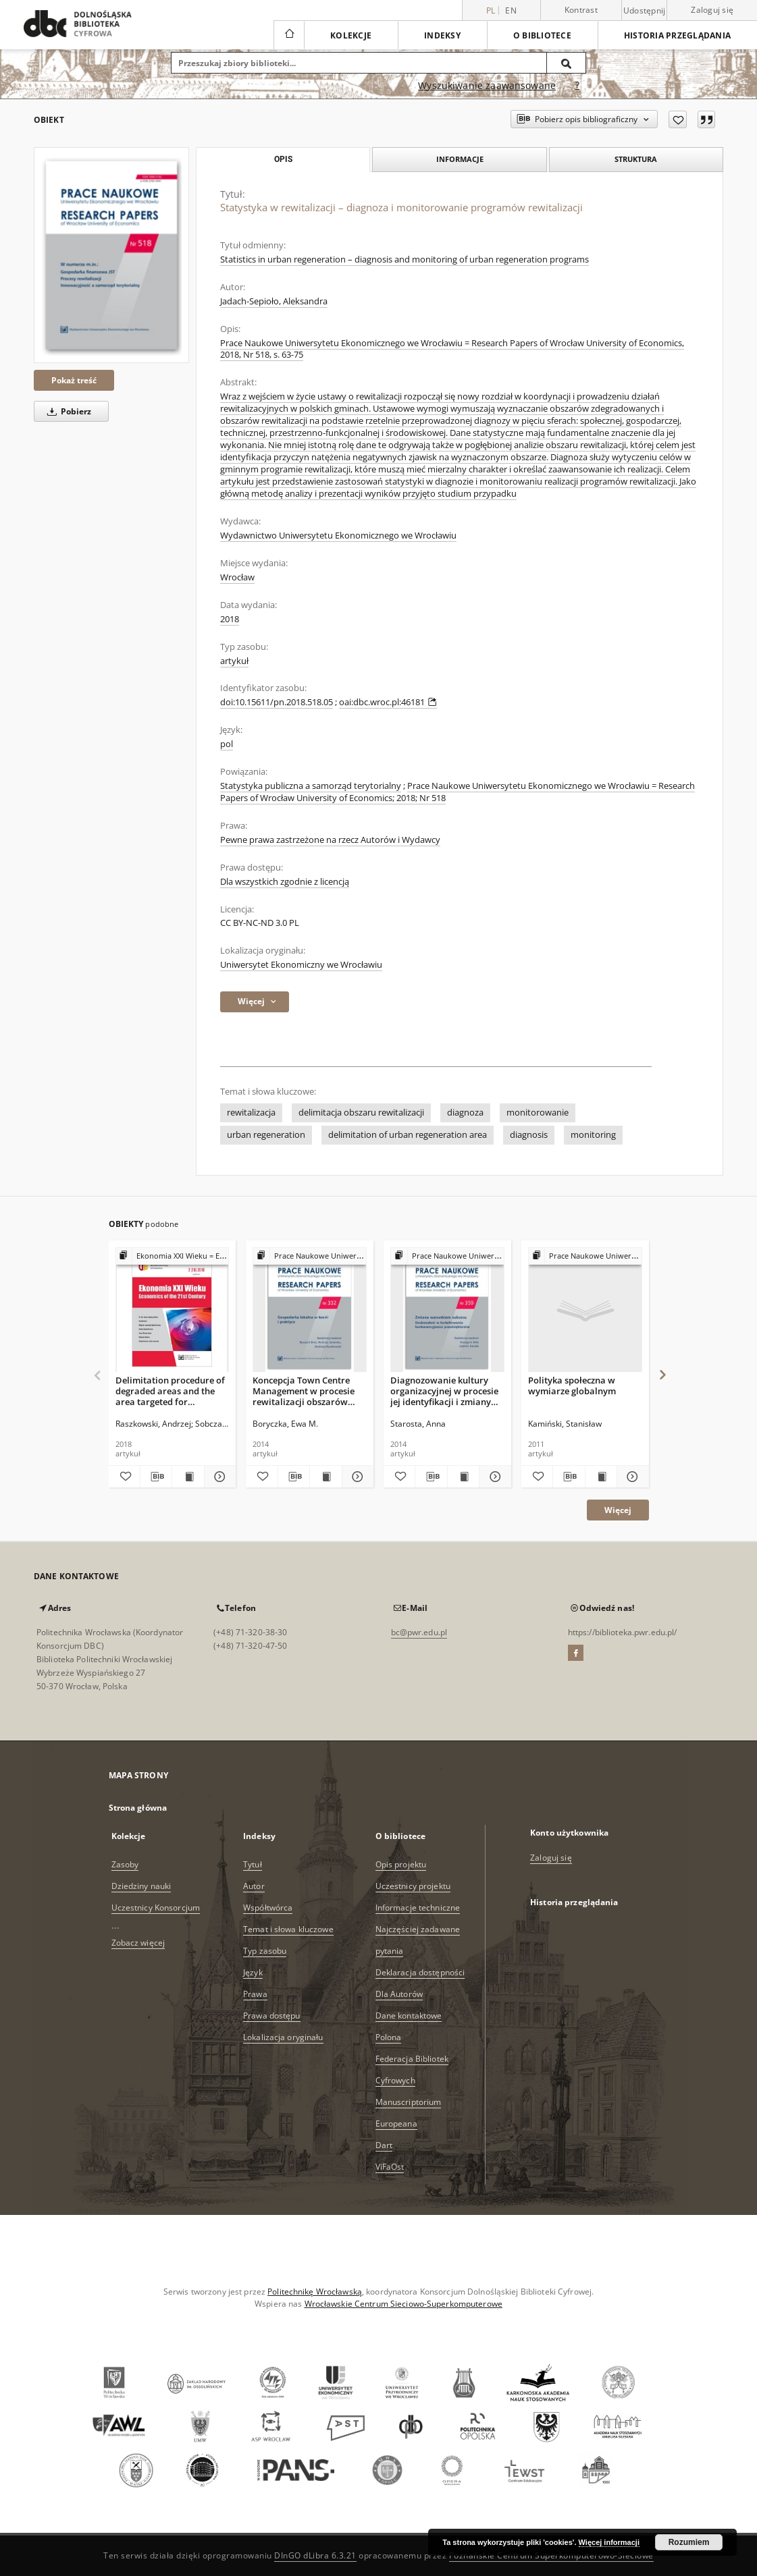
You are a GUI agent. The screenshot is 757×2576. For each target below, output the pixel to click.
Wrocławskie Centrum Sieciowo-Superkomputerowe (403, 2303)
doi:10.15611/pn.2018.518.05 (276, 702)
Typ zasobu (264, 1950)
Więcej (617, 1510)
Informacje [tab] (460, 159)
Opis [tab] (283, 159)
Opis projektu (401, 1864)
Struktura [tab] (636, 159)
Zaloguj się (712, 10)
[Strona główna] (288, 35)
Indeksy (442, 35)
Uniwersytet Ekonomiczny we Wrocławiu (301, 964)
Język (253, 1972)
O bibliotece (542, 35)
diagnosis (529, 1135)
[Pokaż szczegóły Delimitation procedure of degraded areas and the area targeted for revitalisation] (218, 1476)
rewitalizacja (251, 1112)
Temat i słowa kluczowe (288, 1929)
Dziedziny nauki (141, 1886)
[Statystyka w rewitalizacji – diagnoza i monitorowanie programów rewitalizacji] (111, 255)
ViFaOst (389, 2166)
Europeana (396, 2123)
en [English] (511, 10)
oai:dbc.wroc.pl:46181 (388, 702)
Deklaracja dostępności (420, 1972)
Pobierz (67, 411)
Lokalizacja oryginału (283, 2037)
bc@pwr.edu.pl (419, 1632)
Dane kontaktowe (408, 2015)
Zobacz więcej (138, 1942)
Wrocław (237, 577)
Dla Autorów (399, 1994)
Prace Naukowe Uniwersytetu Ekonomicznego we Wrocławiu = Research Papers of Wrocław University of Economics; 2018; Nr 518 (457, 792)
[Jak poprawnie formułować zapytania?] (577, 86)
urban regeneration (266, 1135)
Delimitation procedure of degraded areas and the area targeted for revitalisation (170, 1390)
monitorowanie (537, 1112)
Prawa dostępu (272, 2015)
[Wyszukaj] (566, 63)
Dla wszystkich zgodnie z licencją (284, 881)
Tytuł (252, 1864)
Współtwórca (267, 1907)
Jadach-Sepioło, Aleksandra (274, 301)
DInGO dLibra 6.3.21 (315, 2555)
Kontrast (581, 10)
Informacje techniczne (418, 1907)
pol (226, 744)
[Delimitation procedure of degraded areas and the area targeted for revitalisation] (172, 1310)
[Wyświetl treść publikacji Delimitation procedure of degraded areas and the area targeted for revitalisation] (187, 1476)
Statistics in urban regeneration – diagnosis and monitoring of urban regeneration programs (404, 259)
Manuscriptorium (408, 2102)
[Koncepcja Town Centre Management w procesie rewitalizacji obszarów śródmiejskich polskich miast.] (309, 1310)
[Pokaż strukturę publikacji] (172, 1256)
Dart (383, 2145)
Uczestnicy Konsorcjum (156, 1907)
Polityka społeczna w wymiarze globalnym (572, 1385)
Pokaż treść (74, 380)
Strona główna (138, 1807)
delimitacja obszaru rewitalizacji (361, 1112)
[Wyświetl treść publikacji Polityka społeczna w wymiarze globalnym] (601, 1476)
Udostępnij (644, 10)
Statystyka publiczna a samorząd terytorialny (310, 786)
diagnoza (465, 1112)
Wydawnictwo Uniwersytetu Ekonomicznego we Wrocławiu (338, 535)
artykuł (234, 661)
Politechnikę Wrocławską (314, 2291)
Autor (254, 1886)
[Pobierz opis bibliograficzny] (156, 1476)
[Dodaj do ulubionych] (678, 119)
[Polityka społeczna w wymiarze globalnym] (585, 1310)
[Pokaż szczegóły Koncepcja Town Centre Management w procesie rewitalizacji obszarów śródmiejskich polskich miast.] (355, 1476)
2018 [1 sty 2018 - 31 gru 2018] (229, 619)
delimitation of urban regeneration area (407, 1135)
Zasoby (125, 1864)
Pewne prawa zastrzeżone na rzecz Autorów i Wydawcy (330, 840)
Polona (388, 2037)
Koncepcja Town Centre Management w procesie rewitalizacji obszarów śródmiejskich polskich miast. (304, 1390)
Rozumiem (689, 2542)
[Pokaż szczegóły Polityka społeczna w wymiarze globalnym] (630, 1476)
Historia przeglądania (677, 35)
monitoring (593, 1135)
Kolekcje (350, 35)
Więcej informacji (609, 2542)
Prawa (255, 1994)
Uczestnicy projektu (412, 1886)
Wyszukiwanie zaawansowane (487, 85)
